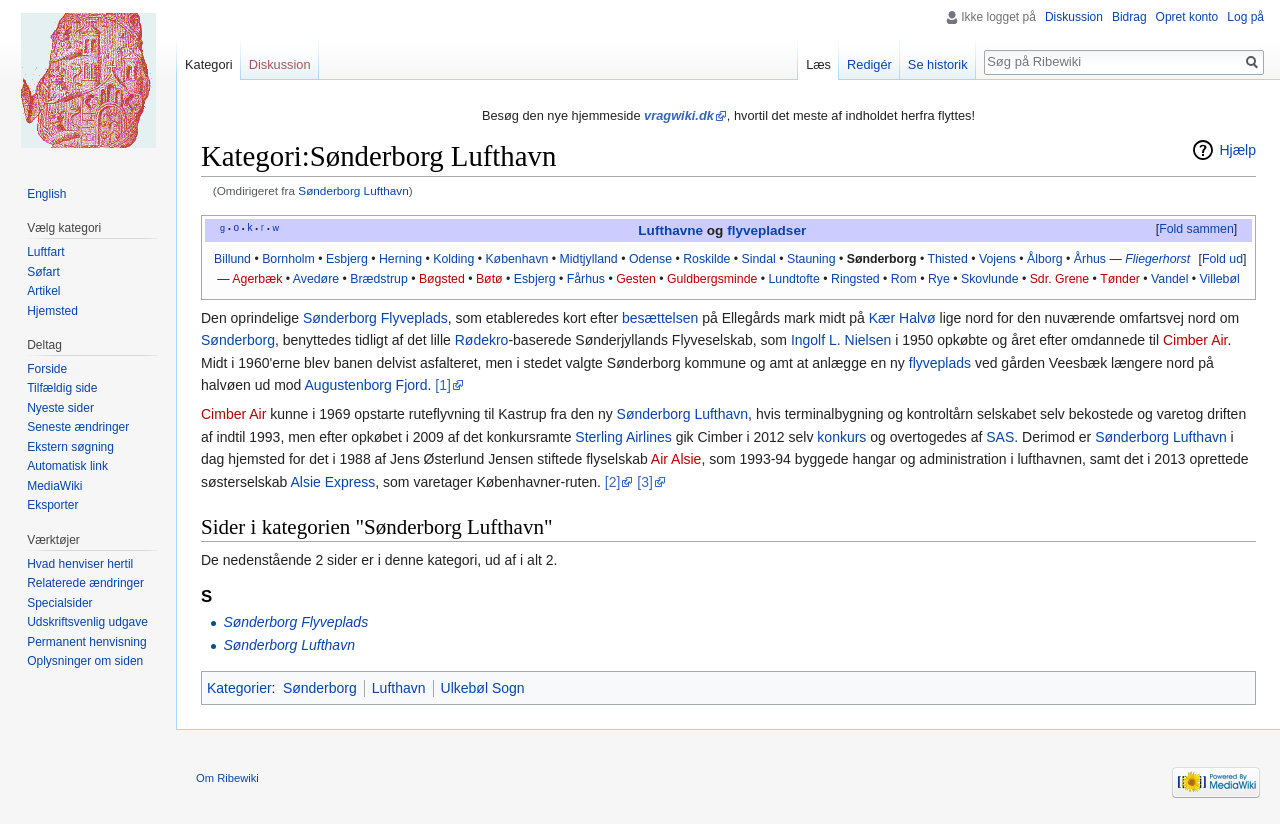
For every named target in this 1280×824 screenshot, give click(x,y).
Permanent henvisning (86, 642)
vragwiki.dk (679, 115)
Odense (650, 259)
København (516, 259)
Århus (1090, 259)
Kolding (453, 259)
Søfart (43, 272)
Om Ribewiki (227, 778)
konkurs (841, 437)
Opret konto (1187, 17)
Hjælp (1237, 150)
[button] (1196, 230)
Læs (818, 64)
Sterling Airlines (623, 437)
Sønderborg (882, 259)
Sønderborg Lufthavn (353, 190)
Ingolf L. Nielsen (841, 340)
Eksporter (52, 505)
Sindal (759, 259)
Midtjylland (589, 259)
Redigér (869, 64)
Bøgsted (442, 279)
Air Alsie (676, 459)
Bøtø (489, 279)
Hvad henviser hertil (80, 564)
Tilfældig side (62, 388)
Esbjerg (347, 259)
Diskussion (1074, 17)
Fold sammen (1196, 229)
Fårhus (586, 279)
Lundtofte (794, 279)
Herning (400, 259)
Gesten (636, 279)
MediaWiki (54, 486)
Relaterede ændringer (85, 583)
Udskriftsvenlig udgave (87, 622)
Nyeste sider (60, 408)
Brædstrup (378, 279)
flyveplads (940, 363)
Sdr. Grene (1060, 279)
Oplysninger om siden (85, 661)
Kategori (209, 64)
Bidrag (1129, 17)
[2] (613, 482)
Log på (1245, 17)
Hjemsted (52, 311)
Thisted (947, 259)
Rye (939, 279)
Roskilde (706, 259)
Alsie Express (332, 482)
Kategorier (239, 688)
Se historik (938, 64)
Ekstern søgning (70, 447)
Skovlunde (990, 279)
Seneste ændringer (78, 427)
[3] (645, 482)
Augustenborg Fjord (366, 385)
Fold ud (1222, 259)
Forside (47, 369)
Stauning (811, 259)
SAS (1000, 437)
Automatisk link (67, 466)
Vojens (997, 259)
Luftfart (45, 252)
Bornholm (288, 259)
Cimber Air (1195, 340)
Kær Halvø (902, 318)
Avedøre (316, 279)
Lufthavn (399, 688)
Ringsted (855, 279)
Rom (904, 279)
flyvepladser (766, 230)
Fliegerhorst (1157, 259)
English (46, 194)
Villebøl (1220, 279)
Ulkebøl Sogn (483, 688)
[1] (443, 385)
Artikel (43, 291)
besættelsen (660, 318)
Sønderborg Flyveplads (375, 318)
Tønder (1120, 279)
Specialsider (59, 603)
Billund (232, 259)
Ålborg (1045, 259)
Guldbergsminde (712, 279)
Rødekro (482, 340)
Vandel (1169, 279)
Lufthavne (670, 230)
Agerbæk (257, 279)
